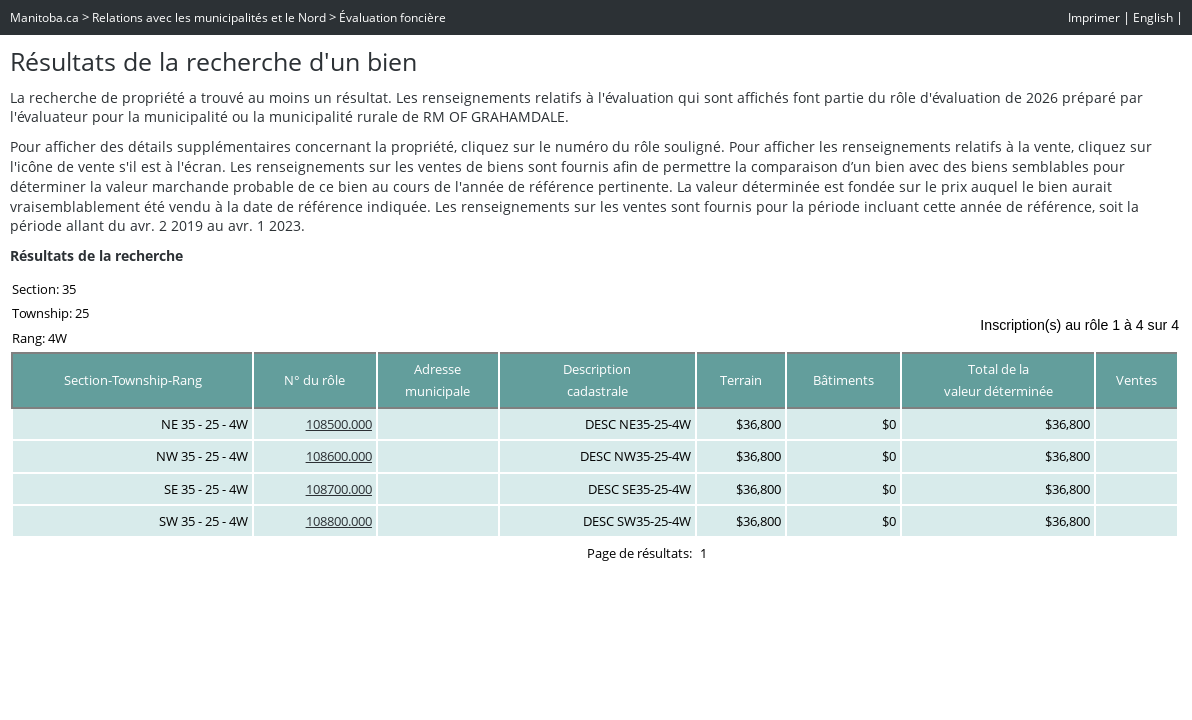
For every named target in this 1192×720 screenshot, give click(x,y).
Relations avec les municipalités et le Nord (209, 17)
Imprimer (1094, 17)
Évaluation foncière (392, 17)
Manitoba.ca (44, 17)
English (1153, 17)
